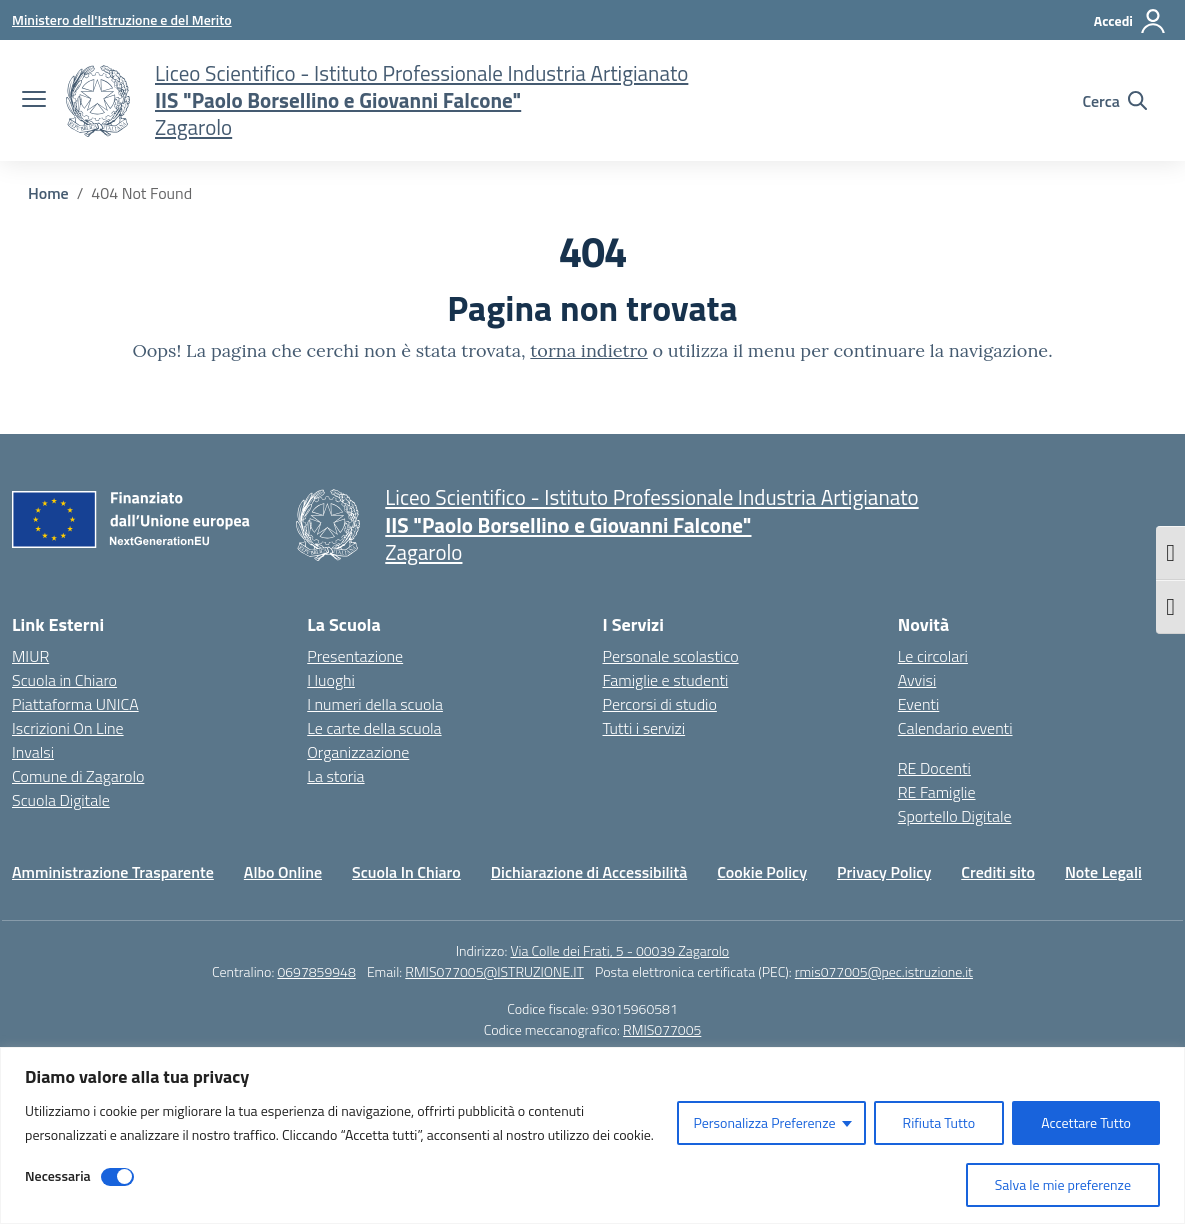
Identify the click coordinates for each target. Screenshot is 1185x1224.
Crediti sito (998, 872)
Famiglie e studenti (666, 680)
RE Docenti (934, 768)
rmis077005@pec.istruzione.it (884, 971)
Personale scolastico (671, 656)
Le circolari (933, 656)
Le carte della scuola (374, 728)
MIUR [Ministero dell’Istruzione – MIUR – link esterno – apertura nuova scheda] (30, 656)
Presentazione (355, 656)
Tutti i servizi (644, 728)
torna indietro (588, 350)
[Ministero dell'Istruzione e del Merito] (122, 19)
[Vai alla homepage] (98, 101)
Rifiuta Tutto (939, 1122)
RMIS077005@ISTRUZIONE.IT (494, 971)
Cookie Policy (762, 872)
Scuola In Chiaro (406, 872)
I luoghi (331, 680)
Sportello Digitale (955, 816)
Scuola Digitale (61, 800)
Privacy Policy (884, 872)
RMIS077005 (662, 1029)
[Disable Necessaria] (117, 1177)
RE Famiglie (937, 792)
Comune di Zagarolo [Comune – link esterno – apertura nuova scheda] (78, 776)
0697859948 (316, 971)
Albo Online (283, 872)
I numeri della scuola (375, 704)
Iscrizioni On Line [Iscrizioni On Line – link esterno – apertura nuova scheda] (68, 728)
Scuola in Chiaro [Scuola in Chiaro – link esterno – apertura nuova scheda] (64, 680)
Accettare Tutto (1086, 1122)
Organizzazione (358, 752)
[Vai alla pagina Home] (48, 193)
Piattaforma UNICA (75, 704)
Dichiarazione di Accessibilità (589, 872)
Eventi (919, 704)
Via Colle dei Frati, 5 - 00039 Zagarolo (619, 950)
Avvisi (917, 680)
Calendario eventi (955, 728)
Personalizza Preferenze (764, 1122)
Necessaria (58, 1175)
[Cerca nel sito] (1114, 101)
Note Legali (1103, 872)
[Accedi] (1130, 21)
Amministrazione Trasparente (113, 872)
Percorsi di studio (660, 704)
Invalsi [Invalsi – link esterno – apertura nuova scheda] (33, 752)
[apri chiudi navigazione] (34, 101)
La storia (335, 776)
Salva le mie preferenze (1063, 1184)
